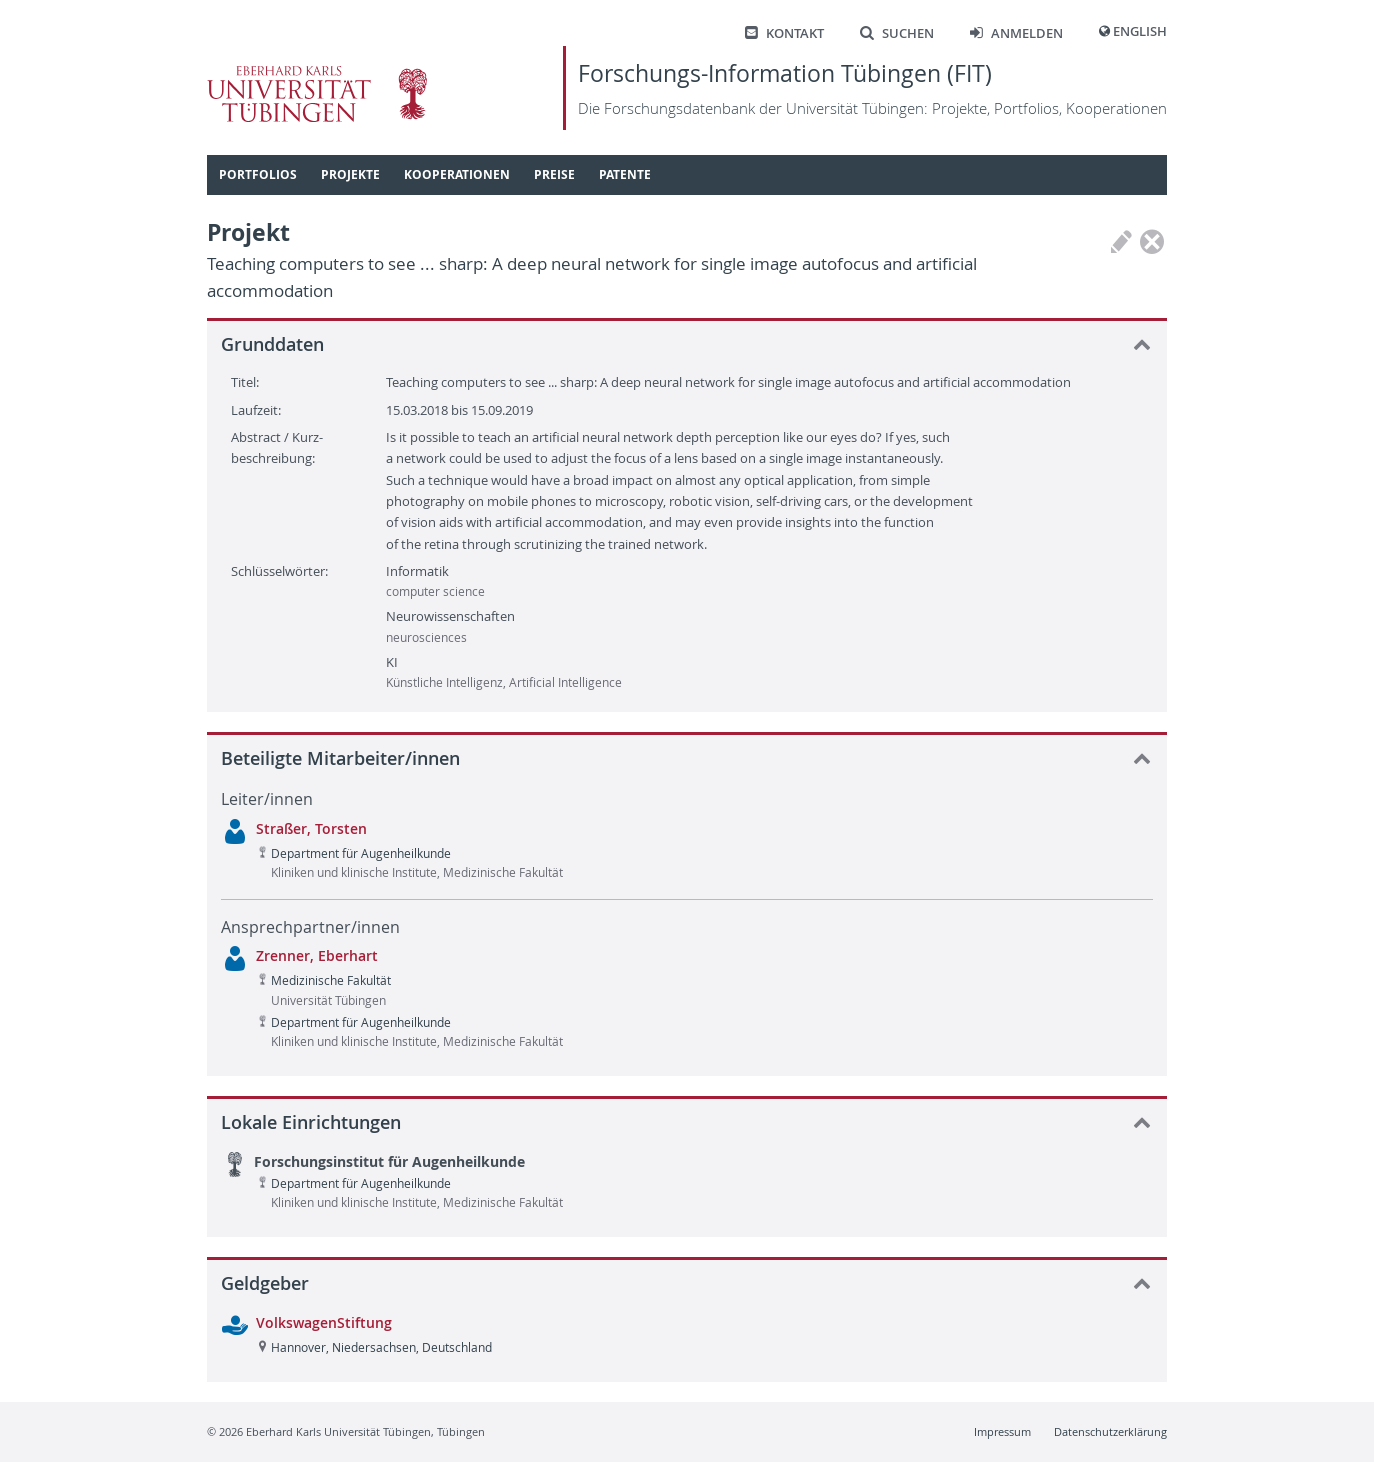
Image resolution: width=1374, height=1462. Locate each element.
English (1140, 31)
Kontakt (784, 33)
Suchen (897, 33)
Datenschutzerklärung (1110, 1431)
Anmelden (1016, 33)
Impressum (1002, 1431)
